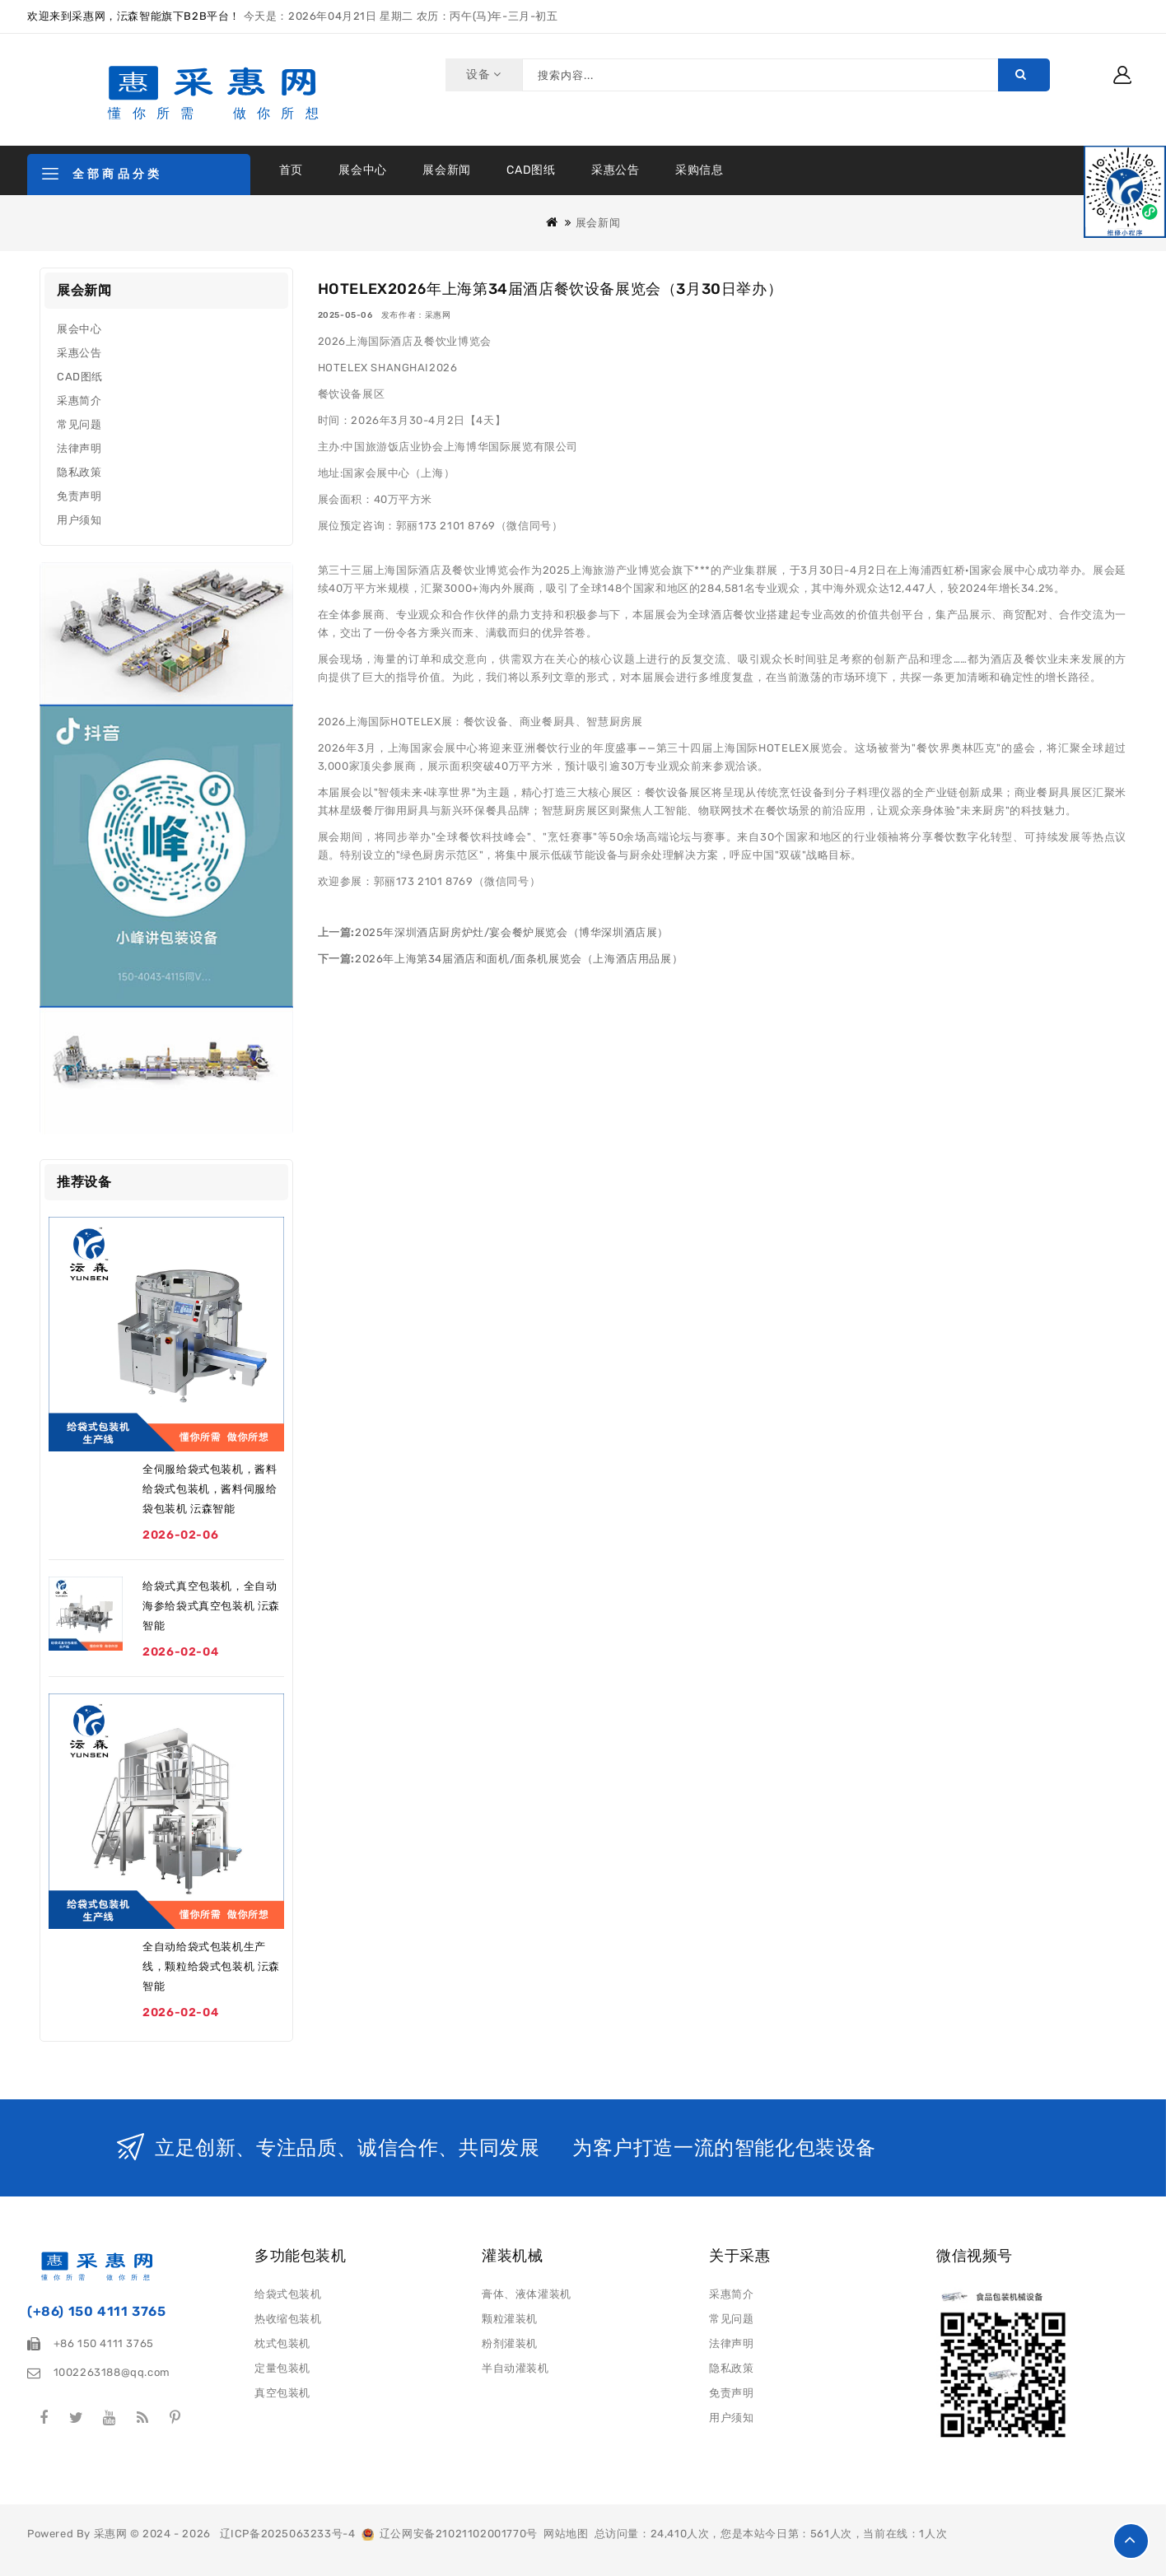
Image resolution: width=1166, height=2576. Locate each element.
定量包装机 (282, 2368)
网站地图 (565, 2533)
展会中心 (362, 170)
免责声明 (79, 496)
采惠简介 (79, 400)
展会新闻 (446, 170)
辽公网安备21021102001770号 (449, 2533)
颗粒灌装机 (510, 2319)
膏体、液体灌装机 (526, 2294)
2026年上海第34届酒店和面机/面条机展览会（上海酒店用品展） (519, 959)
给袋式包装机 (288, 2294)
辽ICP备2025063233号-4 (288, 2533)
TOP (1131, 2541)
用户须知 (79, 520)
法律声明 (79, 448)
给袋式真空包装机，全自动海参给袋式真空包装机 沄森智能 (211, 1606)
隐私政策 (79, 472)
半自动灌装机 (515, 2368)
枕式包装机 (282, 2343)
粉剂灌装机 (510, 2343)
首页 (291, 170)
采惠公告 (615, 170)
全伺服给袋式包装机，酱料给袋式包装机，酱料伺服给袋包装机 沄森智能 (209, 1489)
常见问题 (79, 424)
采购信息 (699, 170)
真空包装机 (282, 2393)
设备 (481, 75)
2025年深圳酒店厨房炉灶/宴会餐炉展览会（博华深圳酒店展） (512, 932)
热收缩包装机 (288, 2319)
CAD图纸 (530, 170)
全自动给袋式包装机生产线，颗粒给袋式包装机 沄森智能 (211, 1966)
